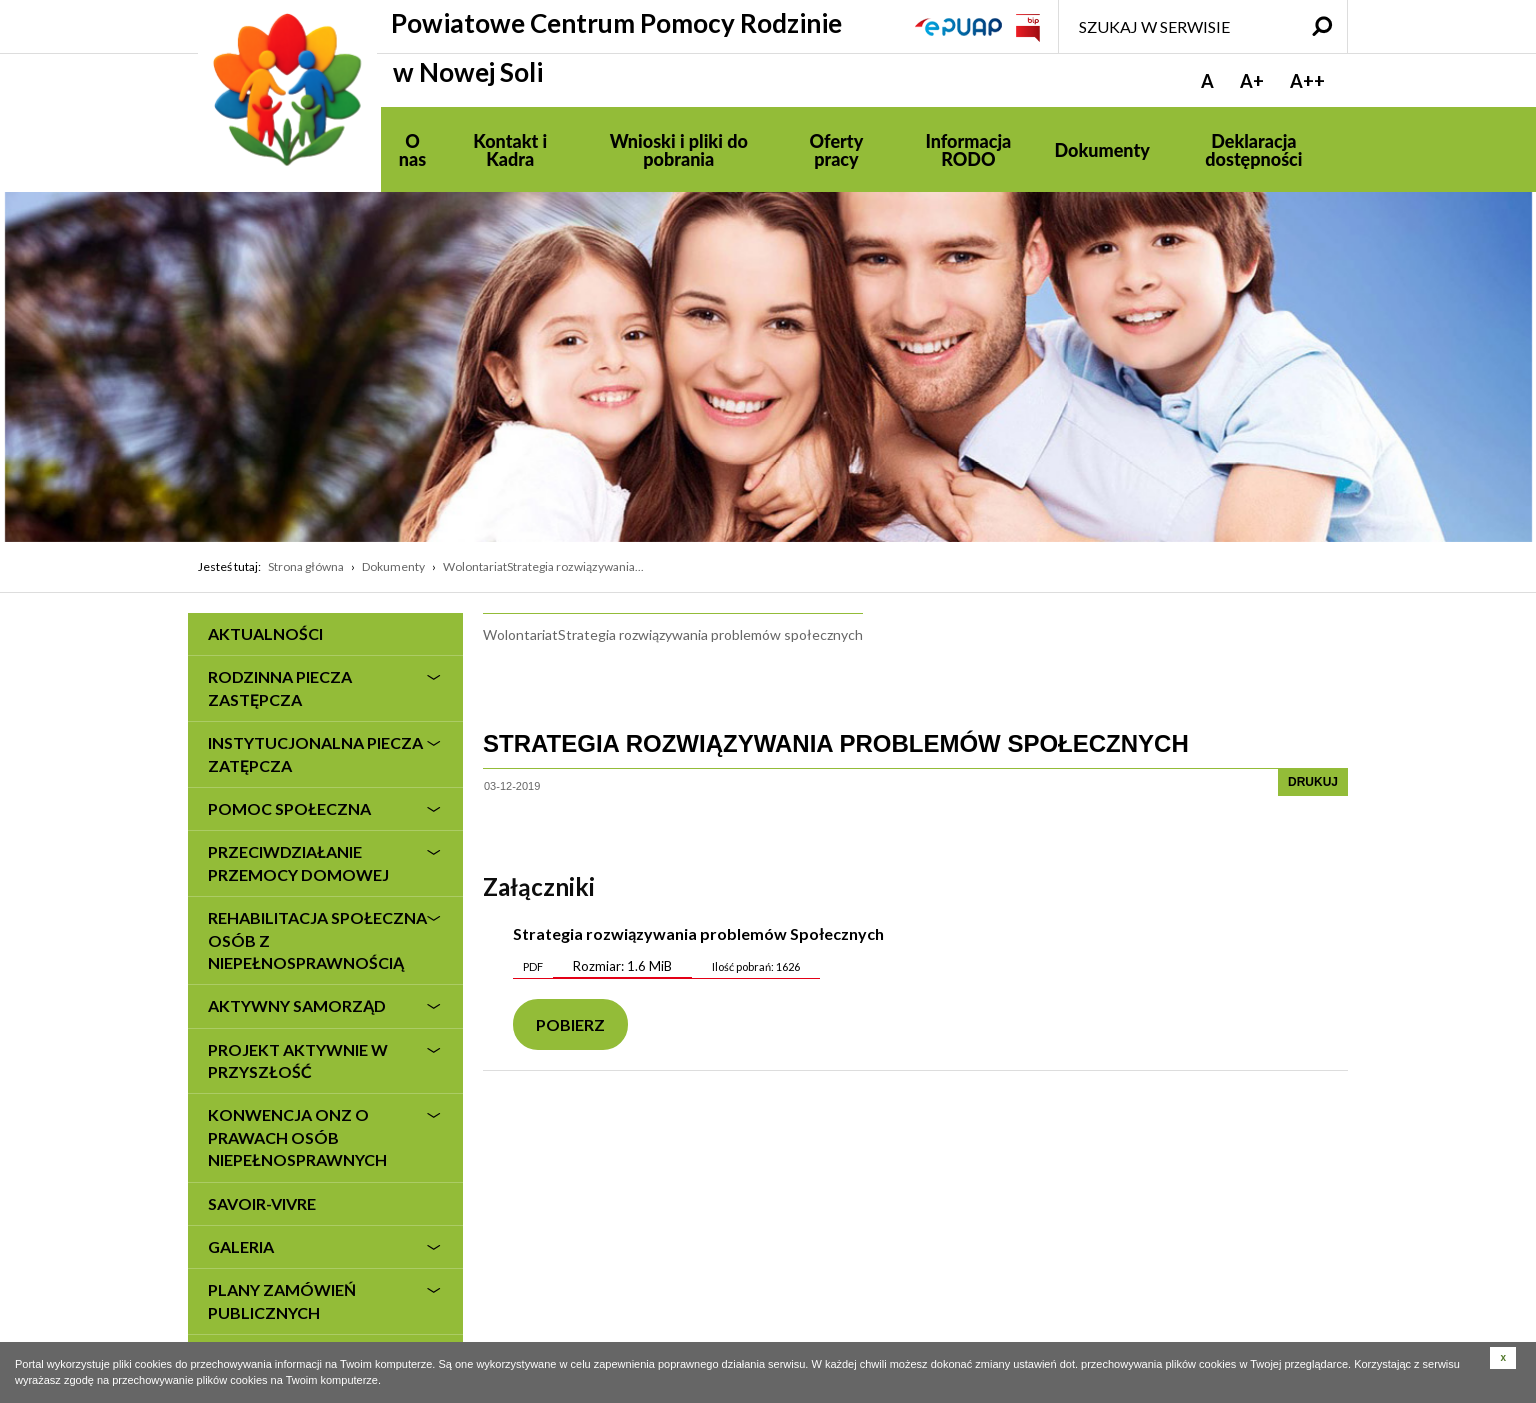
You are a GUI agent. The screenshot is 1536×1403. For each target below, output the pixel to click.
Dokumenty (393, 566)
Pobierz (570, 1024)
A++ (1307, 81)
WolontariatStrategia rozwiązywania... (543, 566)
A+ (1252, 81)
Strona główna (306, 566)
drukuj (1313, 782)
